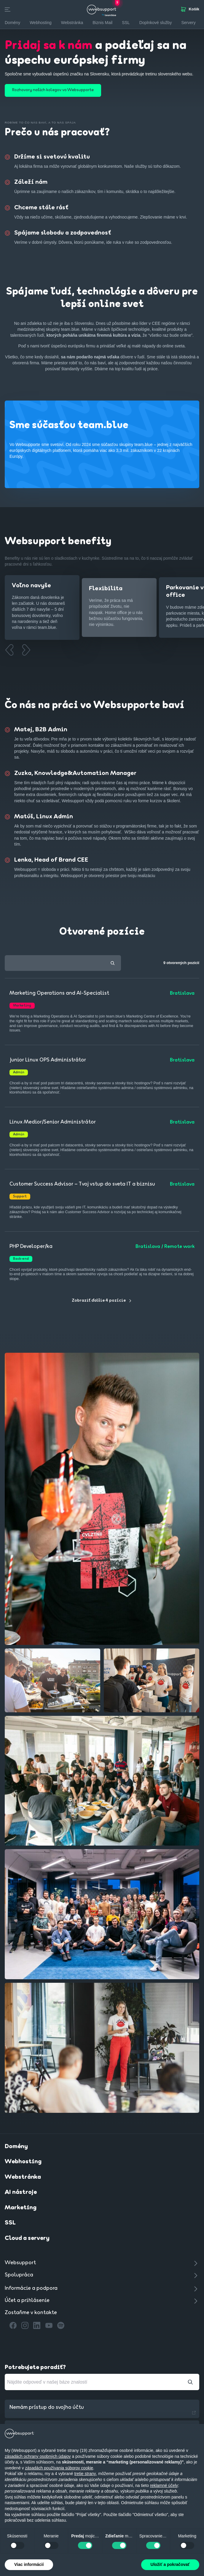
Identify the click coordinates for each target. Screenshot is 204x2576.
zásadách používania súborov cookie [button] (59, 2468)
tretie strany (85, 2473)
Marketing (20, 2210)
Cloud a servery (27, 2240)
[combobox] (63, 965)
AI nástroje (21, 2194)
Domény (16, 2148)
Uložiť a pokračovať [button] (170, 2564)
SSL (126, 22)
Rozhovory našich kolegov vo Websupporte (53, 90)
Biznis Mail (102, 22)
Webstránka (23, 2179)
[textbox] (63, 965)
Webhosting (23, 2164)
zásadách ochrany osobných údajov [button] (38, 2456)
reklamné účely (164, 2485)
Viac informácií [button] (29, 2564)
